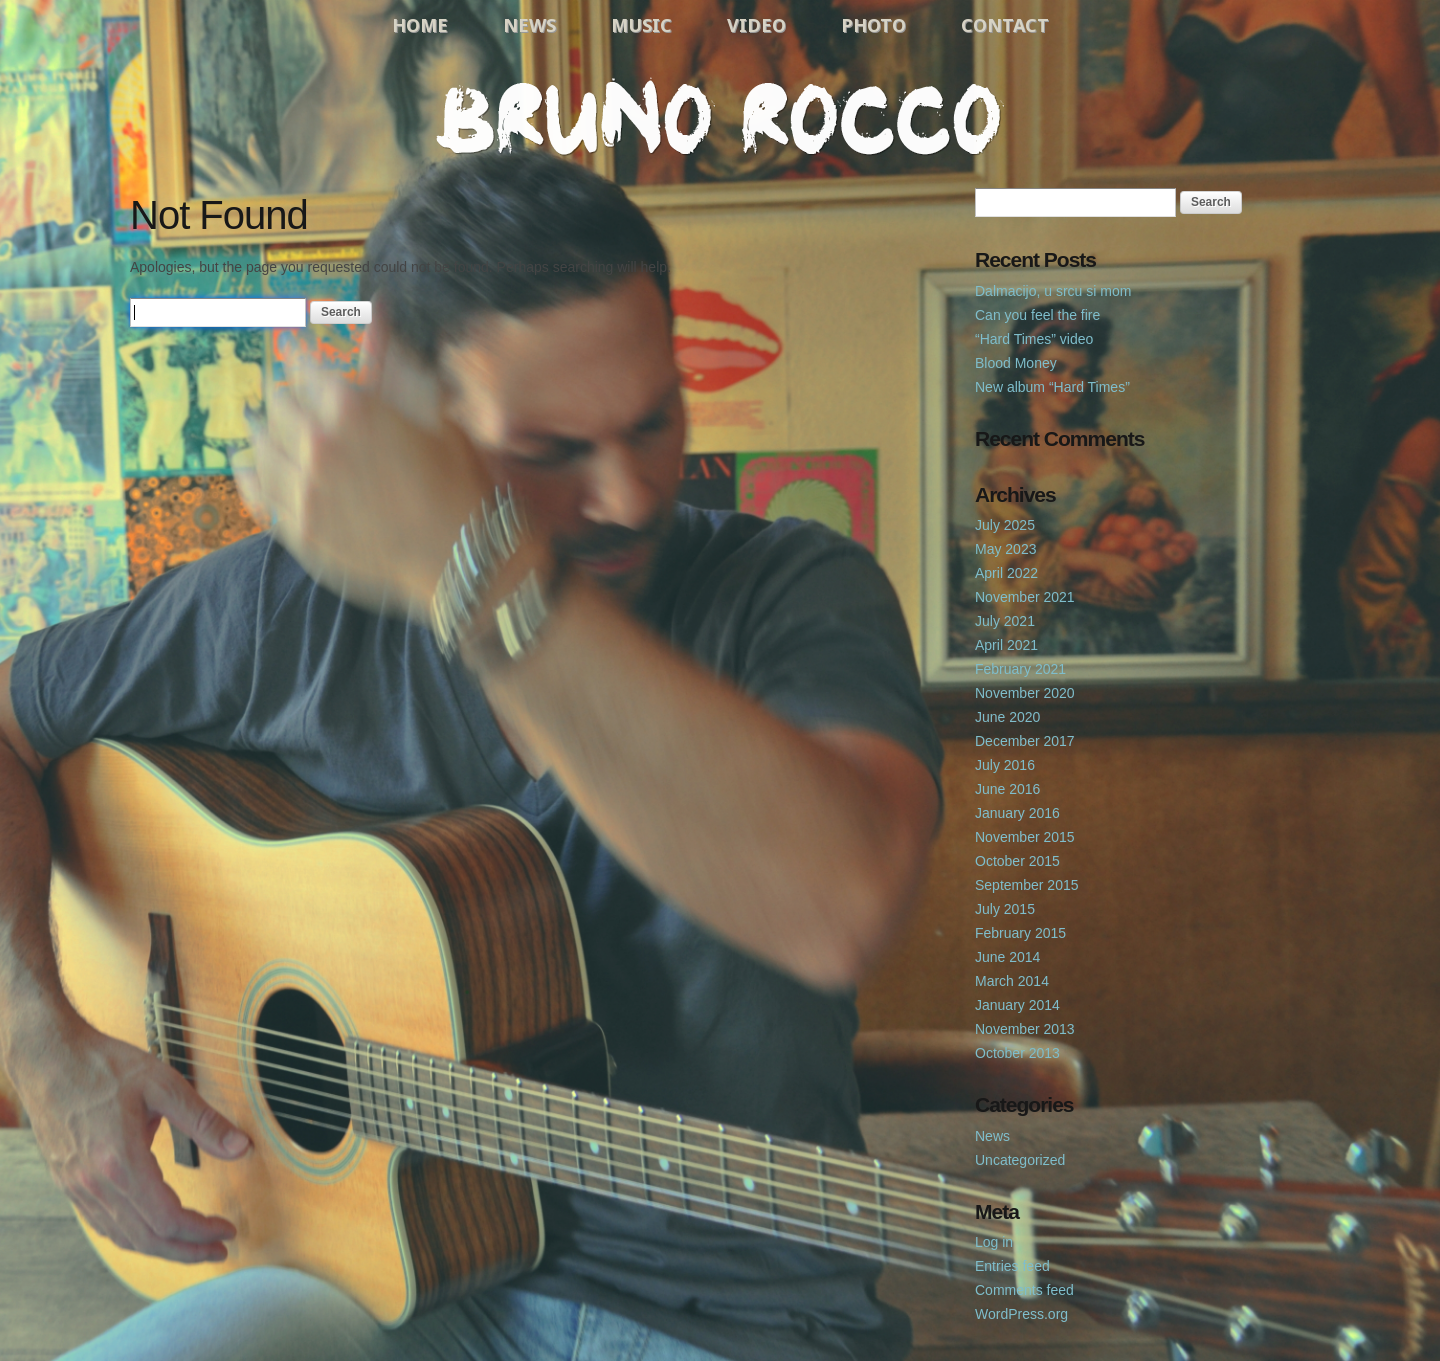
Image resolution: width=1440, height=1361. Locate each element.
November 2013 (1025, 1029)
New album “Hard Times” (1052, 387)
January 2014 (1017, 1005)
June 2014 (1007, 957)
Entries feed (1012, 1266)
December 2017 (1025, 741)
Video (756, 25)
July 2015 (1005, 909)
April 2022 (1006, 573)
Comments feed (1024, 1290)
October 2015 (1017, 861)
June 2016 (1007, 789)
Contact (1005, 25)
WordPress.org (1021, 1314)
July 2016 (1005, 765)
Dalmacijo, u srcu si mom (1053, 291)
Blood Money (1016, 363)
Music (641, 25)
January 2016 (1017, 813)
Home (420, 25)
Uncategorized (1020, 1160)
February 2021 (1020, 669)
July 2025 (1005, 525)
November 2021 (1025, 597)
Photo (873, 25)
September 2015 (1027, 885)
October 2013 (1017, 1053)
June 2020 (1007, 717)
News (529, 25)
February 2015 (1020, 933)
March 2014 (1012, 981)
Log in (994, 1242)
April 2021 (1006, 645)
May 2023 (1005, 549)
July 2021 (1005, 621)
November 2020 (1025, 693)
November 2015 (1025, 837)
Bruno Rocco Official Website (720, 117)
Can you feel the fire (1037, 315)
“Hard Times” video (1034, 339)
